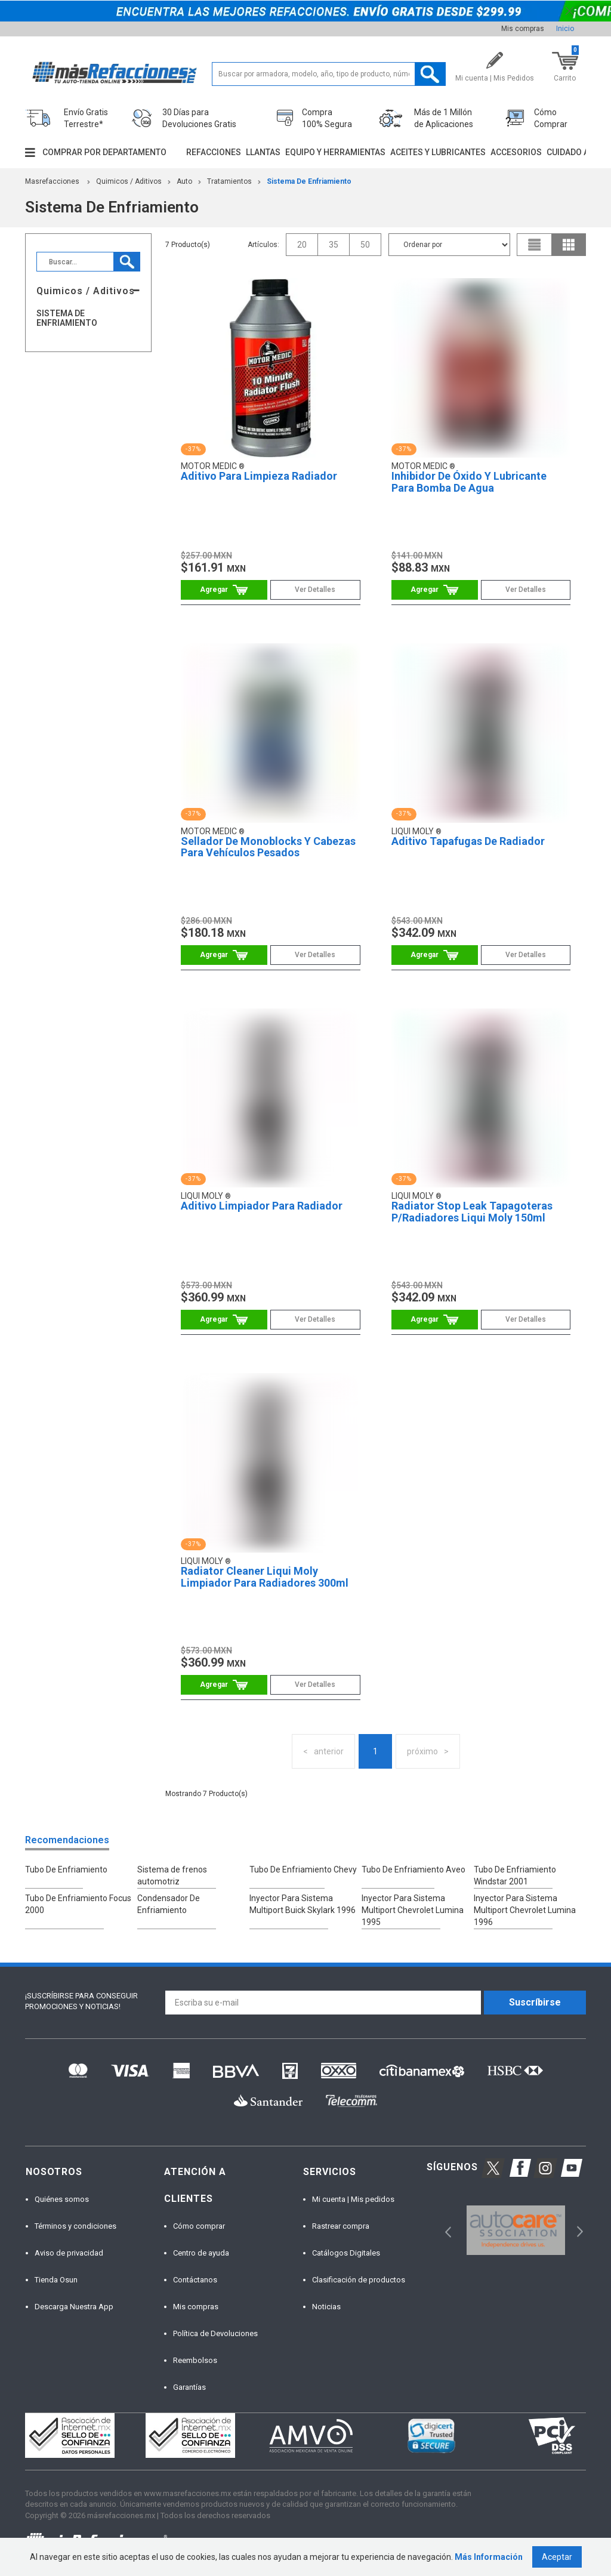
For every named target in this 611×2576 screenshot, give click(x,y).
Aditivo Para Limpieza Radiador (259, 476)
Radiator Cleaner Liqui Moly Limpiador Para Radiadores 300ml (264, 1577)
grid (568, 244)
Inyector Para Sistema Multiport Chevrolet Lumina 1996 (525, 1910)
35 (333, 244)
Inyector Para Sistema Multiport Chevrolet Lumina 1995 (413, 1910)
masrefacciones (52, 181)
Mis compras (522, 28)
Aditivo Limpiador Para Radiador (261, 1205)
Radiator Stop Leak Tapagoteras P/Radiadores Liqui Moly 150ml (472, 1211)
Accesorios (516, 152)
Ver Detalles (315, 589)
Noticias (326, 2306)
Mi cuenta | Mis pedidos (353, 2199)
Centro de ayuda (201, 2252)
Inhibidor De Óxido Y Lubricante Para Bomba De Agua (469, 482)
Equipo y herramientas (335, 152)
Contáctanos (195, 2279)
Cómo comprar (199, 2226)
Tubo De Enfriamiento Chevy (303, 1869)
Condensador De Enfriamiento (168, 1904)
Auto (184, 181)
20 (302, 244)
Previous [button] (444, 2230)
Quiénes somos (62, 2199)
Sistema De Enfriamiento (309, 181)
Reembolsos (195, 2360)
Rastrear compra (340, 2226)
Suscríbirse (535, 2002)
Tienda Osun (56, 2279)
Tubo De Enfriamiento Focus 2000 (78, 1904)
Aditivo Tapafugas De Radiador (468, 841)
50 (365, 244)
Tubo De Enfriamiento (66, 1869)
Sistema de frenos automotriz (172, 1875)
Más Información (489, 2557)
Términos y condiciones (75, 2226)
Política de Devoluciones (215, 2333)
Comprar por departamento (104, 152)
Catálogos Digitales (346, 2252)
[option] (516, 2230)
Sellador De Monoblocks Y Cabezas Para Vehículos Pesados (268, 847)
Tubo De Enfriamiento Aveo (413, 1869)
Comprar (224, 590)
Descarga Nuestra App (74, 2306)
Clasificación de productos (358, 2279)
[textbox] (329, 74)
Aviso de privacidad (69, 2252)
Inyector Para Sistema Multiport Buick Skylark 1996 (302, 1904)
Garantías (189, 2387)
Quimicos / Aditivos (129, 181)
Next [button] (578, 2230)
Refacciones (213, 152)
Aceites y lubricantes (438, 152)
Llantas (263, 152)
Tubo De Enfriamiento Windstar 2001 (515, 1875)
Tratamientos (229, 181)
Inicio (565, 28)
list (534, 244)
